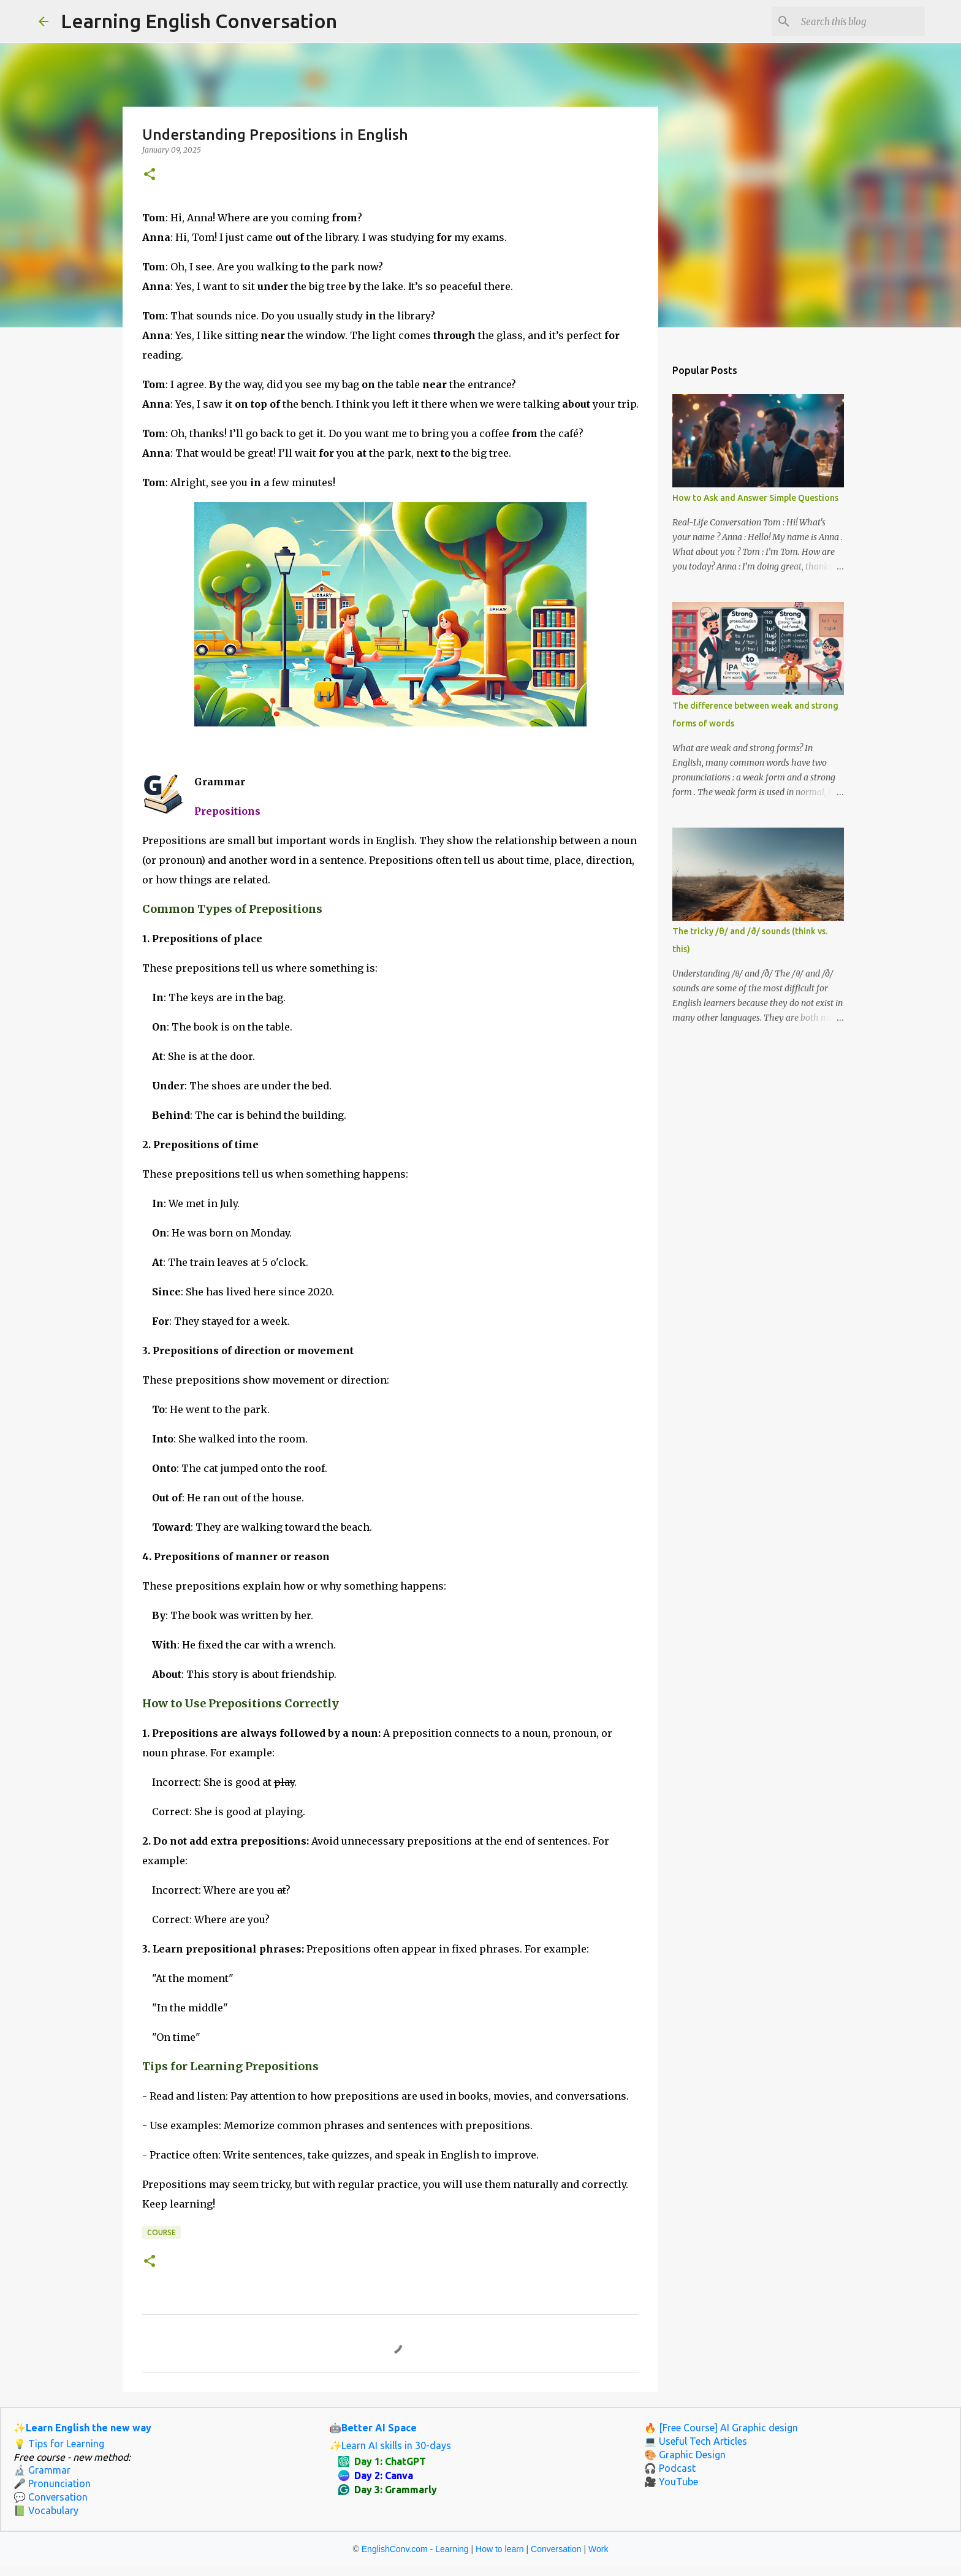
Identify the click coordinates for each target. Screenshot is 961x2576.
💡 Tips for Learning (58, 2443)
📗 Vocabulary (45, 2510)
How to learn (500, 2549)
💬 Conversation (50, 2496)
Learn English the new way (88, 2427)
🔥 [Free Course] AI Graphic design (721, 2427)
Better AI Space (379, 2427)
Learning (452, 2549)
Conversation (556, 2549)
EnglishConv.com (395, 2549)
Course (161, 2232)
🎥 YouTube (671, 2481)
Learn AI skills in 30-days (396, 2445)
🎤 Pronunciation (52, 2483)
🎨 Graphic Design (685, 2454)
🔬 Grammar (41, 2469)
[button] (149, 175)
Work (598, 2549)
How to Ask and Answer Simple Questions (755, 498)
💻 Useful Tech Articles (695, 2441)
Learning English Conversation (199, 21)
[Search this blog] (860, 21)
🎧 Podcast (670, 2468)
